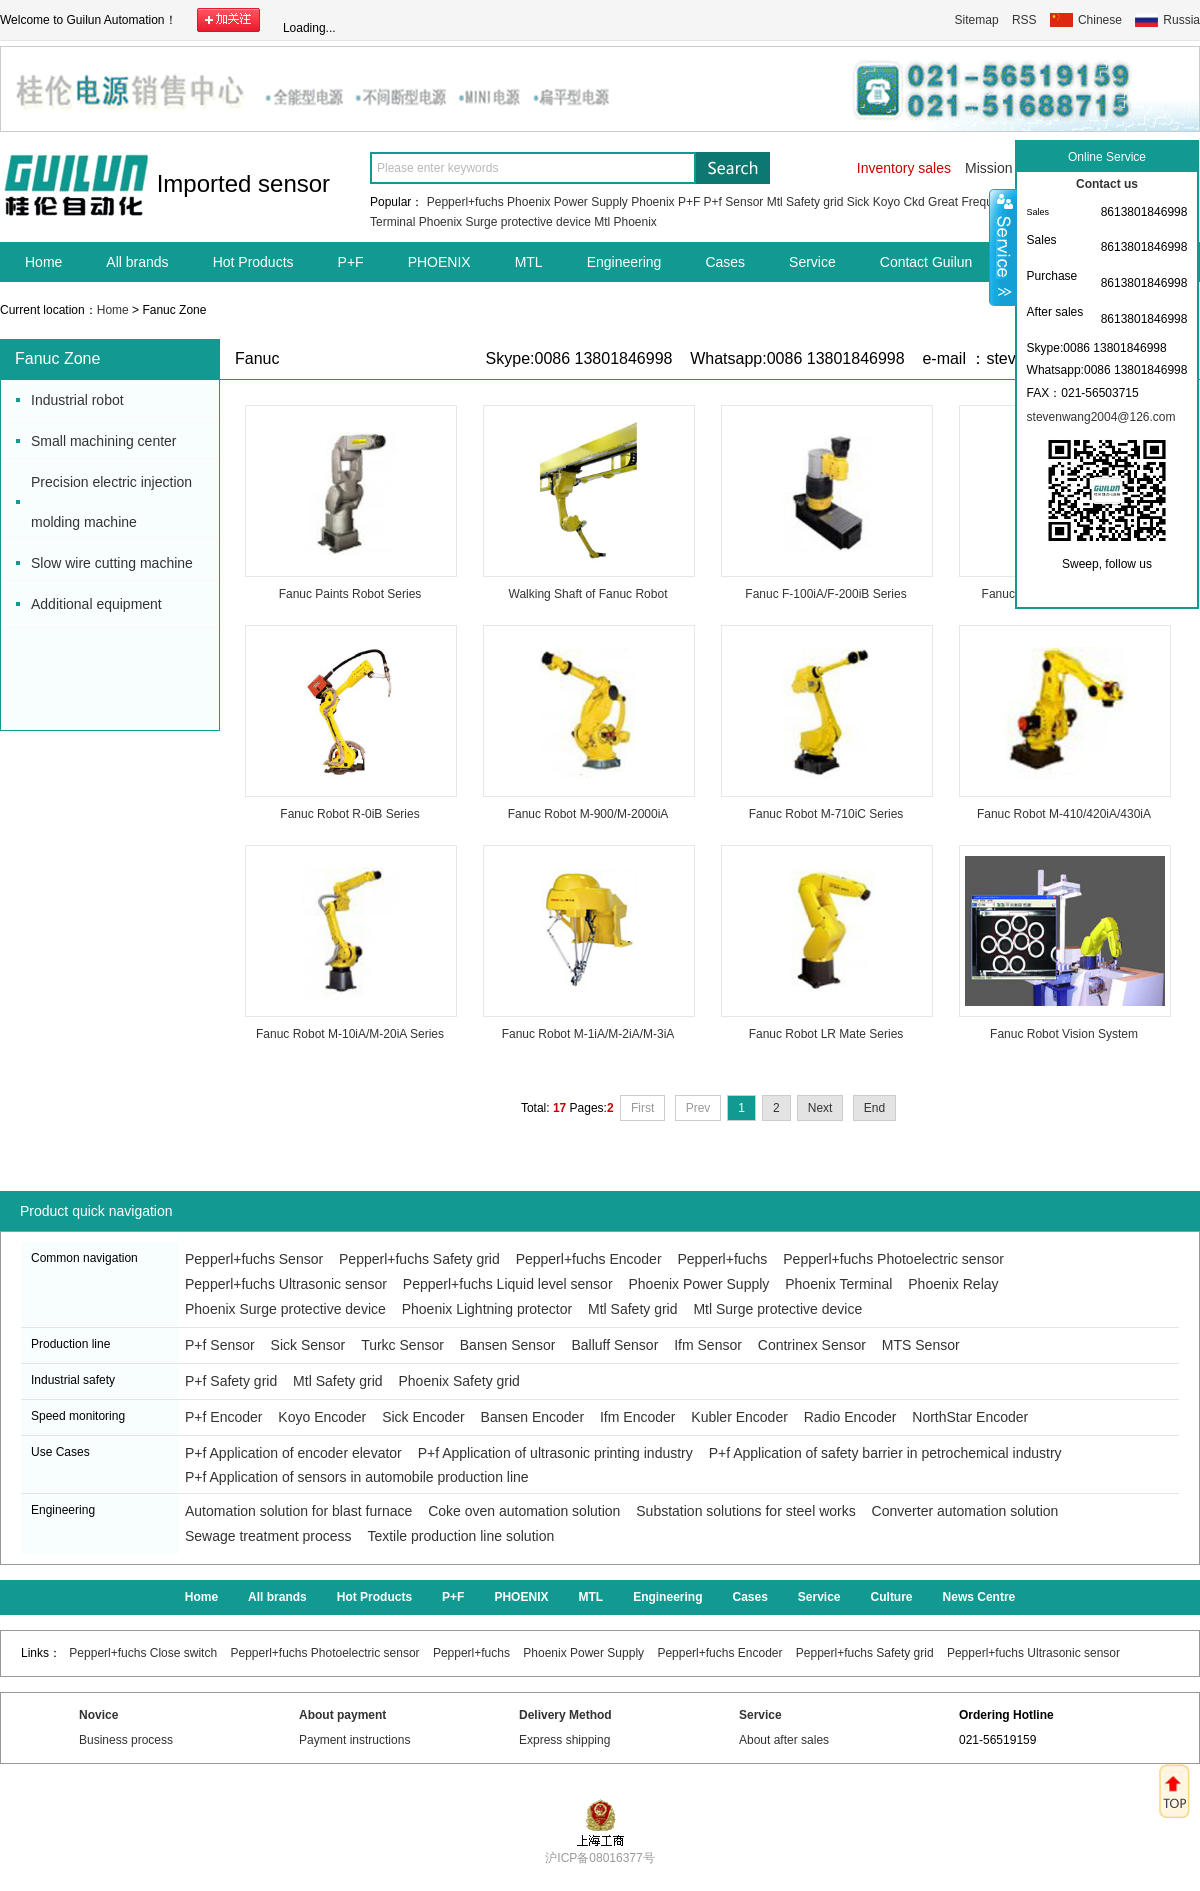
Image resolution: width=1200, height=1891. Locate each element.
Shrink (1003, 247)
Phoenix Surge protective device (505, 222)
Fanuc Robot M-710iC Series (826, 814)
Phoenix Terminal (838, 1284)
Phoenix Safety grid (458, 1381)
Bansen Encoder (533, 1417)
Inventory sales (904, 168)
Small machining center (104, 441)
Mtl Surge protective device (777, 1309)
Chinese (1100, 20)
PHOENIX (439, 262)
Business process (126, 1740)
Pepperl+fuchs (465, 202)
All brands (137, 262)
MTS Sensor (921, 1345)
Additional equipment (96, 604)
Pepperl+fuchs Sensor (254, 1259)
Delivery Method (565, 1715)
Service (812, 262)
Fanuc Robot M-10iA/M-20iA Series (350, 1034)
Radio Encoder (850, 1417)
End (874, 1108)
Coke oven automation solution (524, 1511)
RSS (1024, 20)
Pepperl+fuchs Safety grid (419, 1259)
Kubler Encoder (739, 1417)
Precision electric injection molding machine (111, 502)
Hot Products (253, 262)
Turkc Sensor (402, 1345)
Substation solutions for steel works (745, 1511)
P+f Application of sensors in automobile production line (357, 1477)
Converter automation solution (965, 1511)
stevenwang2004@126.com (1101, 417)
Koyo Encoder (322, 1417)
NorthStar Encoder (970, 1417)
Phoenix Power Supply (567, 202)
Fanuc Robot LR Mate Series (826, 1034)
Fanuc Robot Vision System (1064, 1034)
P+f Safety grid (231, 1381)
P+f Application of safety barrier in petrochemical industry (885, 1453)
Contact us (1107, 184)
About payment (342, 1715)
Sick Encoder (423, 1417)
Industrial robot (77, 400)
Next (820, 1108)
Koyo (886, 202)
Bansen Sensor (508, 1345)
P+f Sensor (734, 202)
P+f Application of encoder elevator (293, 1453)
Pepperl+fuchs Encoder (589, 1259)
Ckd (913, 202)
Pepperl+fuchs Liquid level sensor (508, 1284)
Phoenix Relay (953, 1284)
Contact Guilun (926, 262)
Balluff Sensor (614, 1345)
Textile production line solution (460, 1536)
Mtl (602, 222)
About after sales (784, 1740)
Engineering (624, 262)
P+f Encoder (223, 1417)
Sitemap (977, 20)
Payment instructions (354, 1740)
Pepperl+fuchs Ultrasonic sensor (286, 1284)
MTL (529, 262)
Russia (1181, 20)
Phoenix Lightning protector (487, 1309)
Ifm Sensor (708, 1345)
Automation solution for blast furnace (298, 1511)
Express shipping (564, 1740)
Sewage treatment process (268, 1536)
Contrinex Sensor (812, 1345)
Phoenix (652, 202)
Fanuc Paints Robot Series (350, 594)
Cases (725, 262)
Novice (98, 1715)
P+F (689, 202)
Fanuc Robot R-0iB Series (349, 814)
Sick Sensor (308, 1345)
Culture (892, 1597)
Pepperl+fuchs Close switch (143, 1653)
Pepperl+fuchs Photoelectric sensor (893, 1259)
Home (43, 262)
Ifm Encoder (637, 1417)
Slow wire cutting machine (112, 563)
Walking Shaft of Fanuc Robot (588, 594)
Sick (858, 202)
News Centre (979, 1597)
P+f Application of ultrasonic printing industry (555, 1453)
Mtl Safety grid (805, 202)
